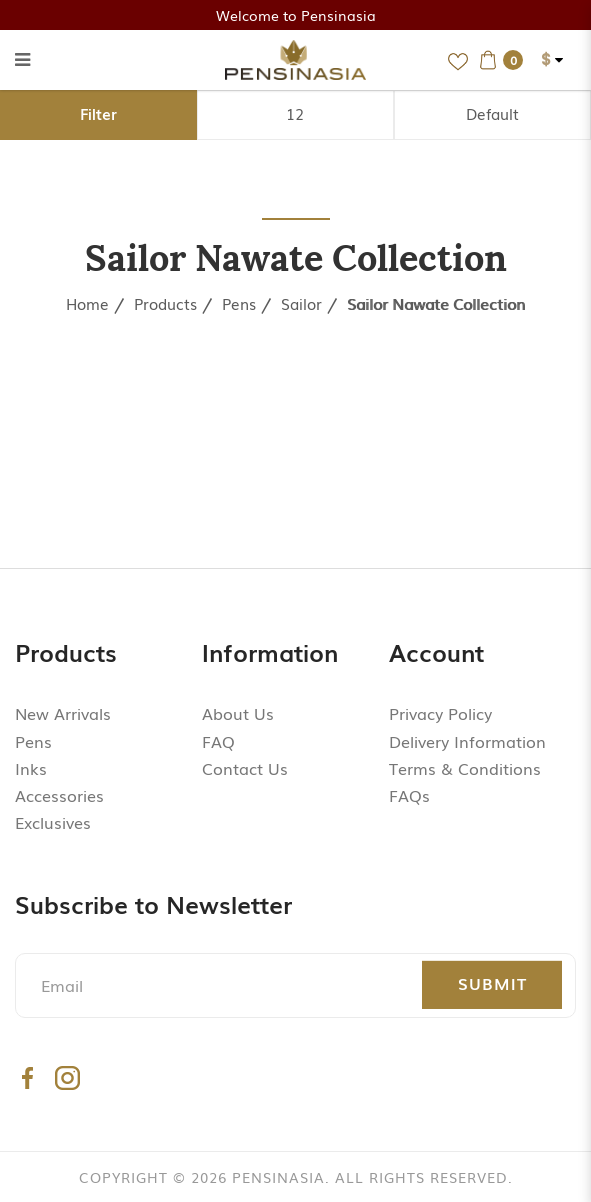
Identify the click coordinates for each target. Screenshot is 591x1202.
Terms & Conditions (465, 768)
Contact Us (245, 768)
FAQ (218, 741)
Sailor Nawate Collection (436, 303)
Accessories (59, 795)
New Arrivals (63, 713)
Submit (492, 983)
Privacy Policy (440, 713)
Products (165, 303)
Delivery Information (467, 741)
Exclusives (53, 822)
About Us (238, 713)
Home (87, 303)
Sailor (301, 303)
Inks (31, 768)
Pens (239, 303)
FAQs (409, 795)
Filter (98, 113)
